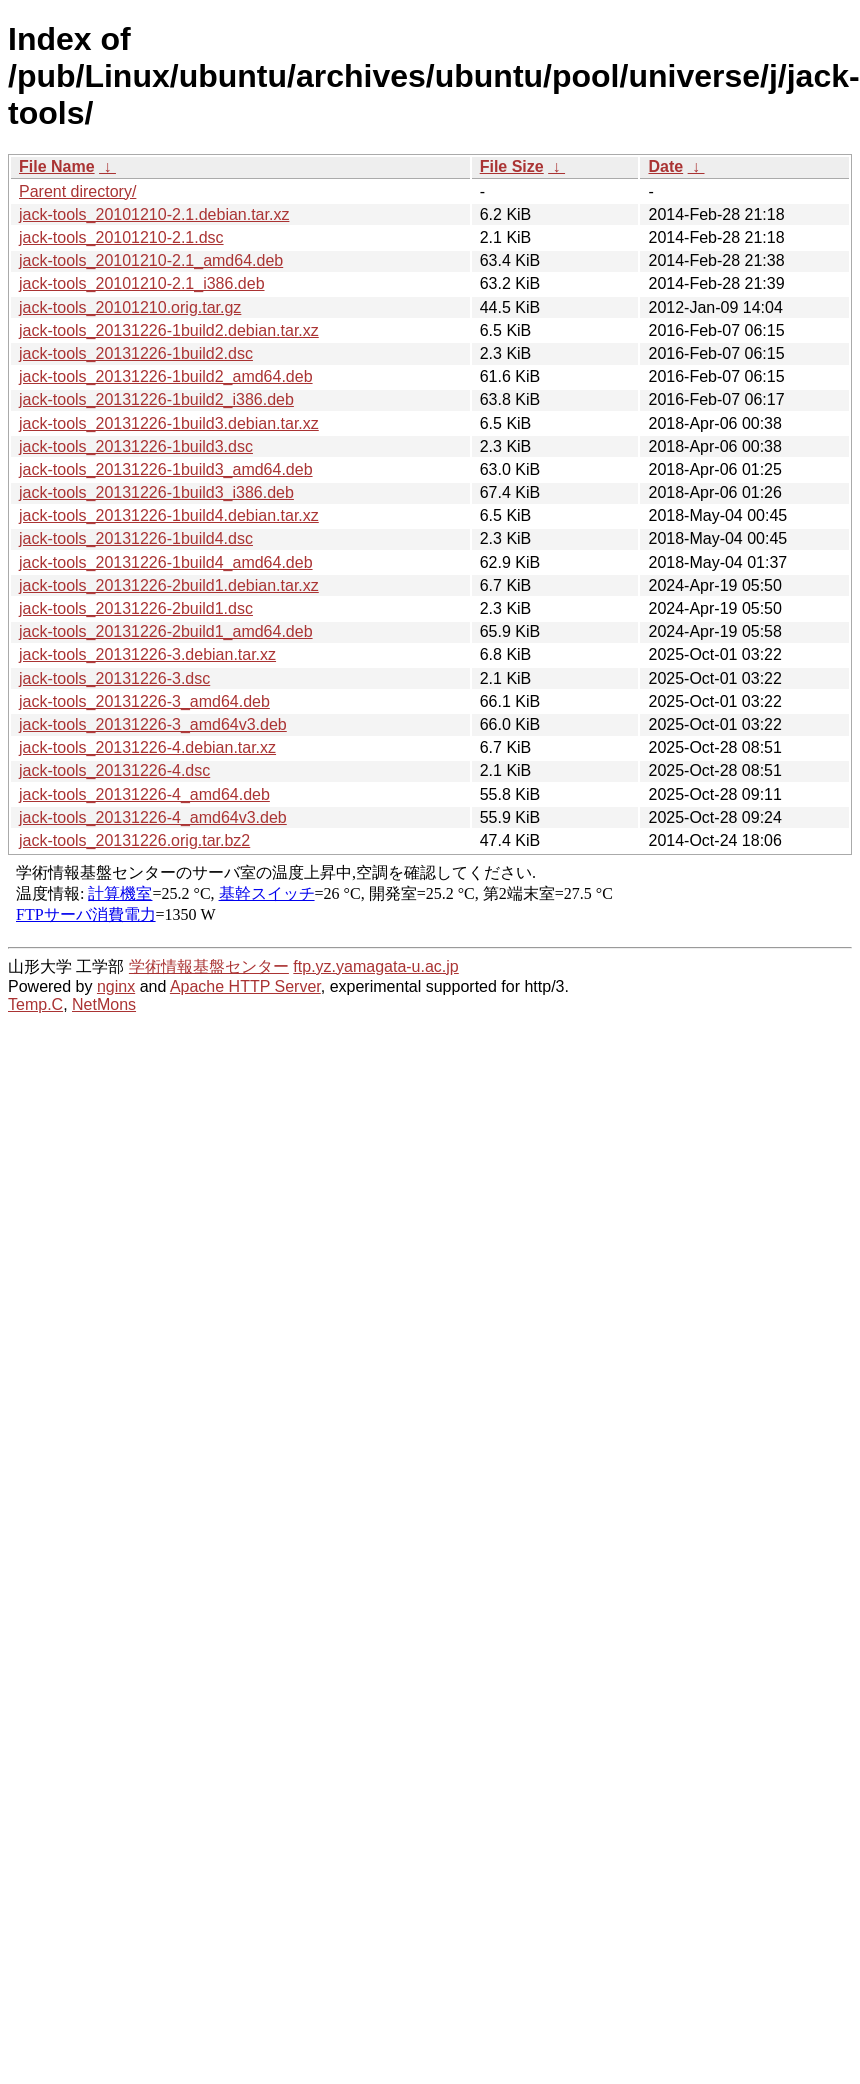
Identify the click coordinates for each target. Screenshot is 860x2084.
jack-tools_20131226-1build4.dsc (136, 538)
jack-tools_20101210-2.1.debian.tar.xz (154, 214)
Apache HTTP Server (245, 986)
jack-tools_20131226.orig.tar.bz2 (134, 840)
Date (665, 166)
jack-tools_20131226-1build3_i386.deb (156, 492)
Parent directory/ (77, 191)
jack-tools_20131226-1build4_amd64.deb (166, 562)
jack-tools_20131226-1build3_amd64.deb (166, 469)
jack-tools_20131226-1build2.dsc (136, 353)
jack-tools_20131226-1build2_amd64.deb (166, 376)
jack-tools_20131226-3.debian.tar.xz (147, 654)
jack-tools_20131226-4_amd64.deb (144, 794)
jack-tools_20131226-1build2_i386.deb (156, 399)
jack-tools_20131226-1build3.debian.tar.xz (169, 423)
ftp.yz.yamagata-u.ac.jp (375, 966)
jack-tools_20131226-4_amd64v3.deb (153, 817)
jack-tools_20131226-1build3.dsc (136, 446)
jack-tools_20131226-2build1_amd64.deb (166, 631)
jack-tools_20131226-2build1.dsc (136, 608)
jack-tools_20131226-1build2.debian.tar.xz (169, 330)
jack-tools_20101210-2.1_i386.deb (142, 283)
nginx (116, 986)
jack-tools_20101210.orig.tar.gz (130, 307)
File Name (57, 166)
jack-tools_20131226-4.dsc (114, 770)
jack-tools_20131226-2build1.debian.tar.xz (169, 585)
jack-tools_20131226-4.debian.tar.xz (147, 747)
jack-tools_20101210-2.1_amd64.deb (151, 260)
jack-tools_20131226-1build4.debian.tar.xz (169, 515)
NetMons (104, 1004)
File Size (512, 166)
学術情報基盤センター (209, 966)
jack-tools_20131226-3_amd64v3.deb (153, 724)
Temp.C (35, 1004)
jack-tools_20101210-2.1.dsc (121, 237)
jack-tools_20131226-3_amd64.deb (144, 701)
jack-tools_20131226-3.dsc (114, 678)
